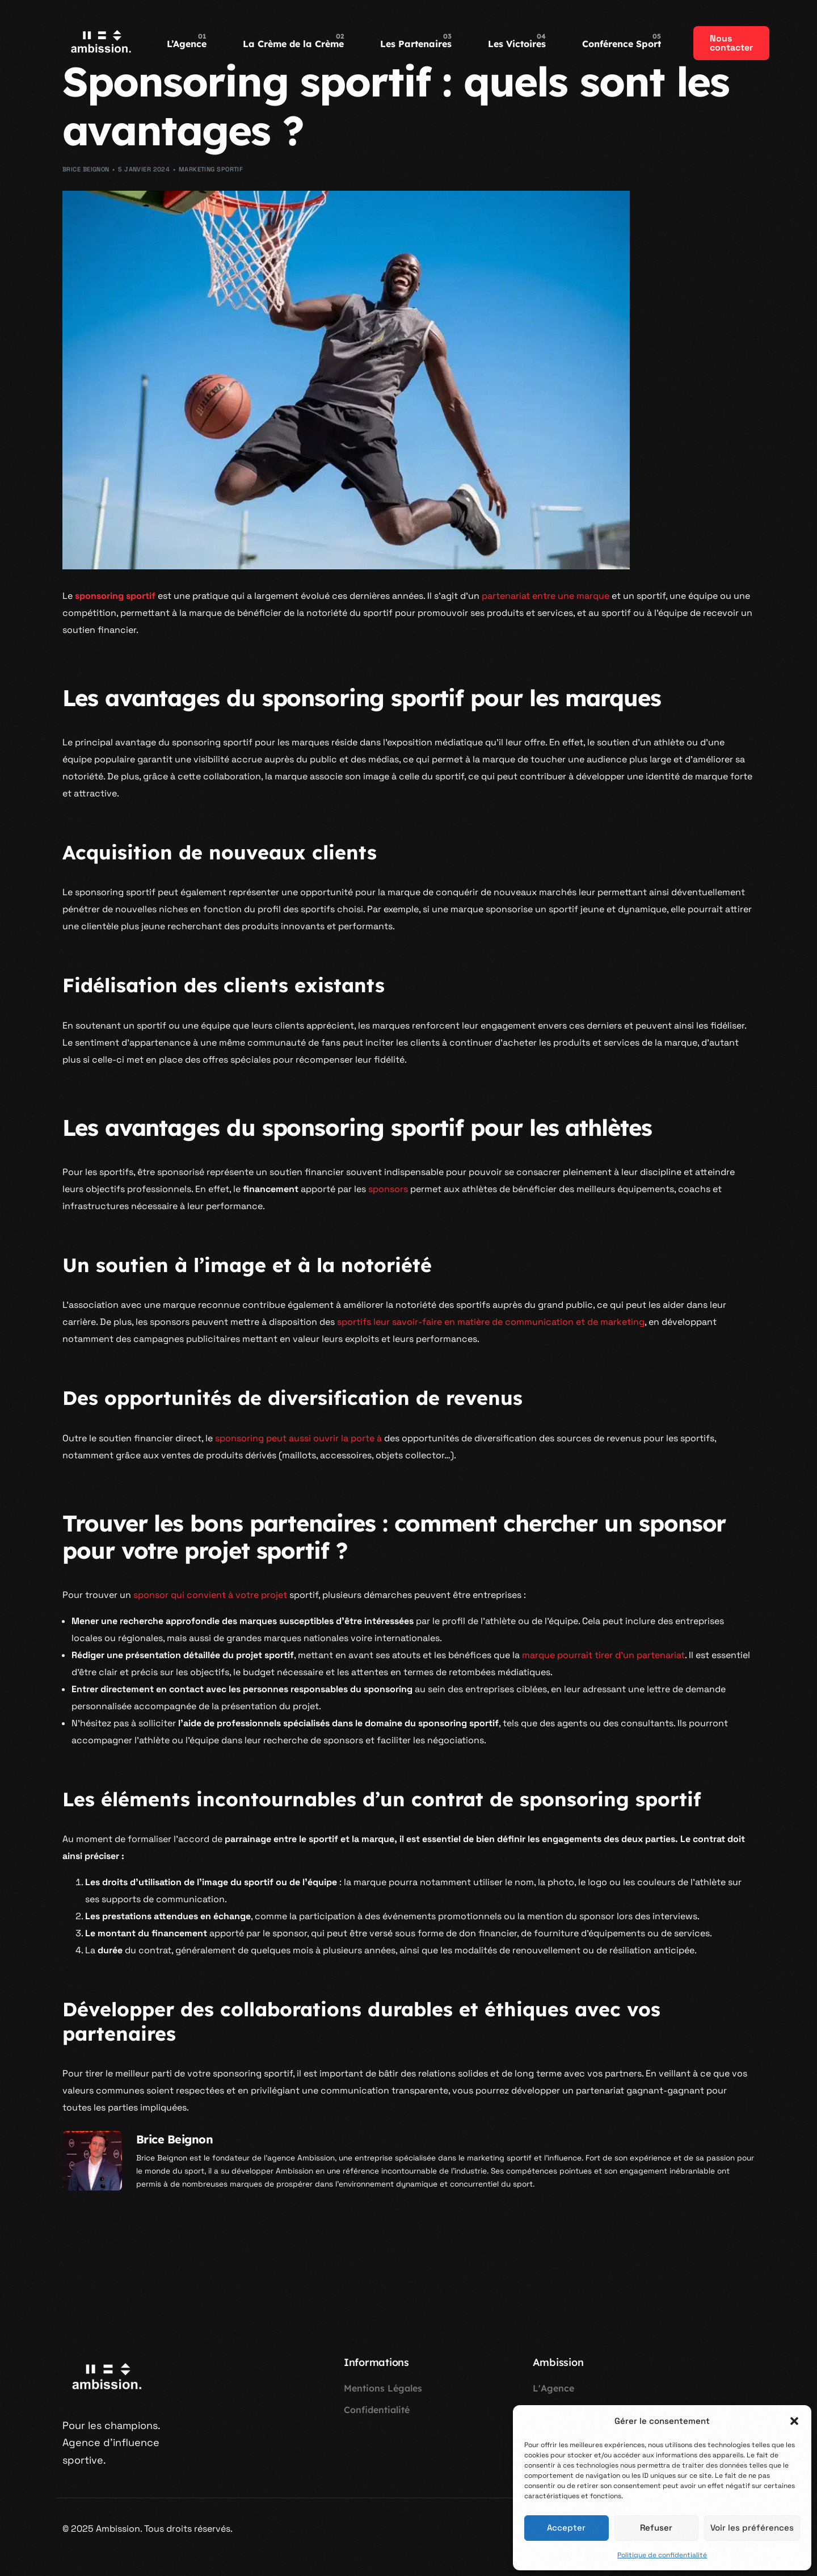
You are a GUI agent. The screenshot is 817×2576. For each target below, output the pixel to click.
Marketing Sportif (211, 169)
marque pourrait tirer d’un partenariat (603, 1655)
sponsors (388, 1189)
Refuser (656, 2527)
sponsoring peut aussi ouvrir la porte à (298, 1438)
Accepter (566, 2527)
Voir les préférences (752, 2527)
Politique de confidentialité (662, 2555)
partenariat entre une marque (545, 596)
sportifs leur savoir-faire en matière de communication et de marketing (491, 1322)
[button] (794, 2421)
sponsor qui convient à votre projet (210, 1595)
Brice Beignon (86, 169)
